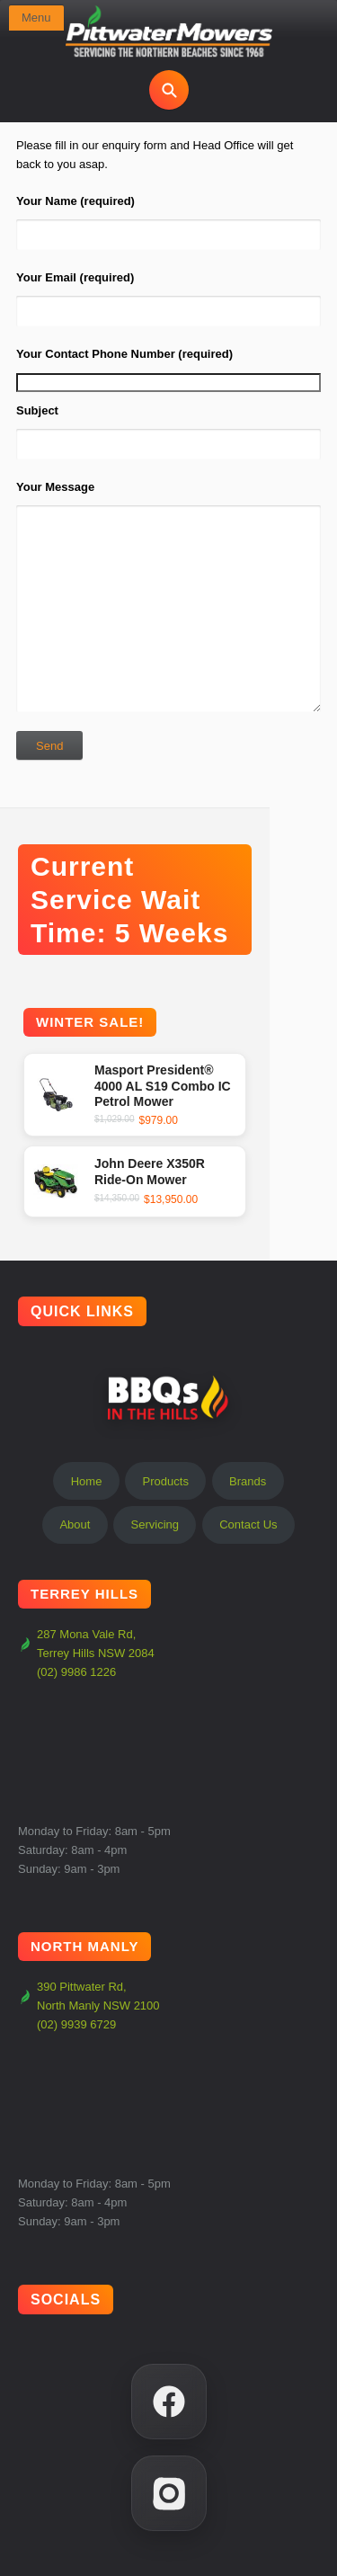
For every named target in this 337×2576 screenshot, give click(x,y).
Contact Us (248, 1524)
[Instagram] (169, 2493)
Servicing (155, 1524)
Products (166, 1481)
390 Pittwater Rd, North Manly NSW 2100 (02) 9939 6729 (89, 2005)
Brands (247, 1481)
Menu (36, 17)
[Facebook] (169, 2401)
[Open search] (169, 90)
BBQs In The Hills (169, 1397)
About (74, 1524)
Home (86, 1481)
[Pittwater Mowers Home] (169, 32)
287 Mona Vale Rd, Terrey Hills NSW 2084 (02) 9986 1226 (86, 1653)
